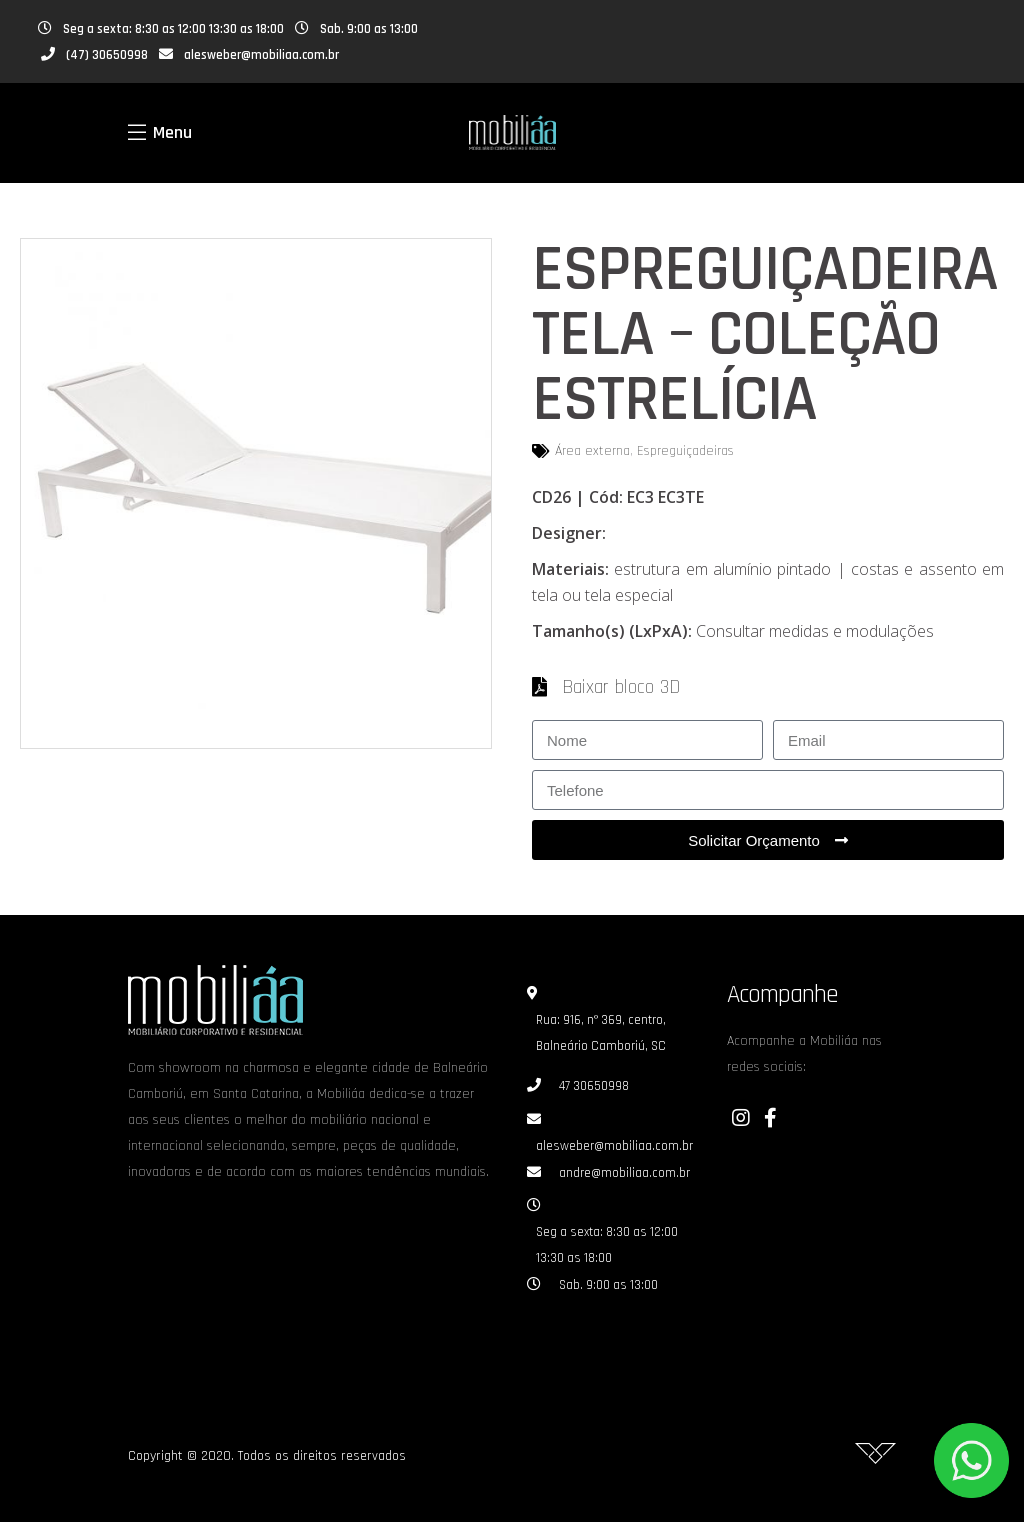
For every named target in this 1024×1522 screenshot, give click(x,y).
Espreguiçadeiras (685, 451)
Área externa (592, 451)
